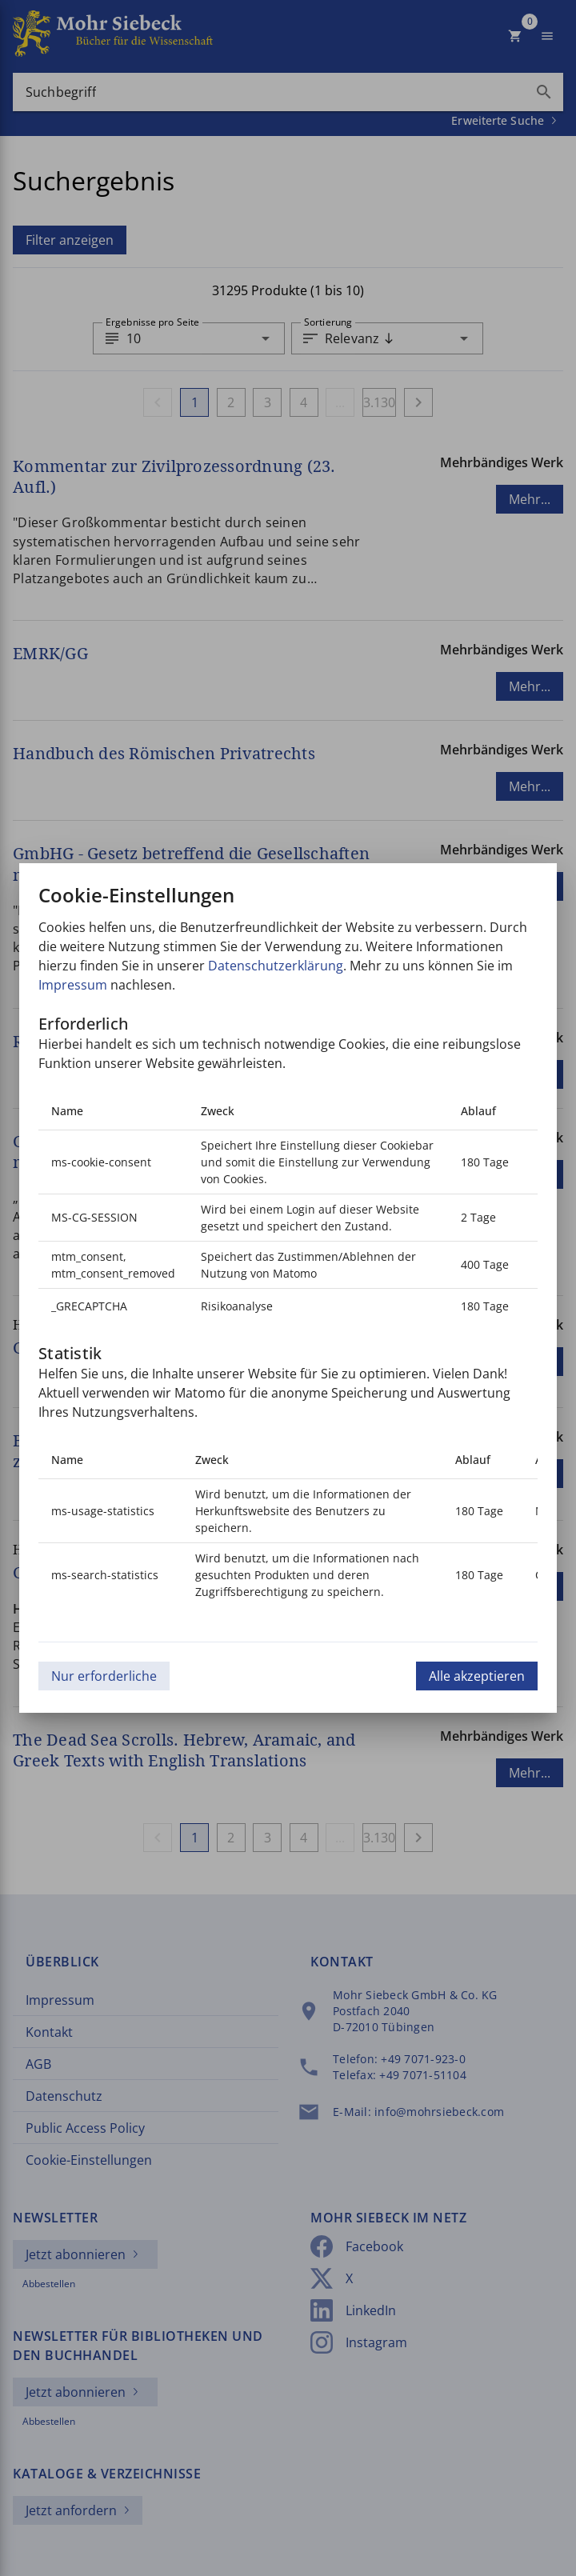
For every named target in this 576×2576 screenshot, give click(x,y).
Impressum (72, 985)
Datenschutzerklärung (275, 965)
